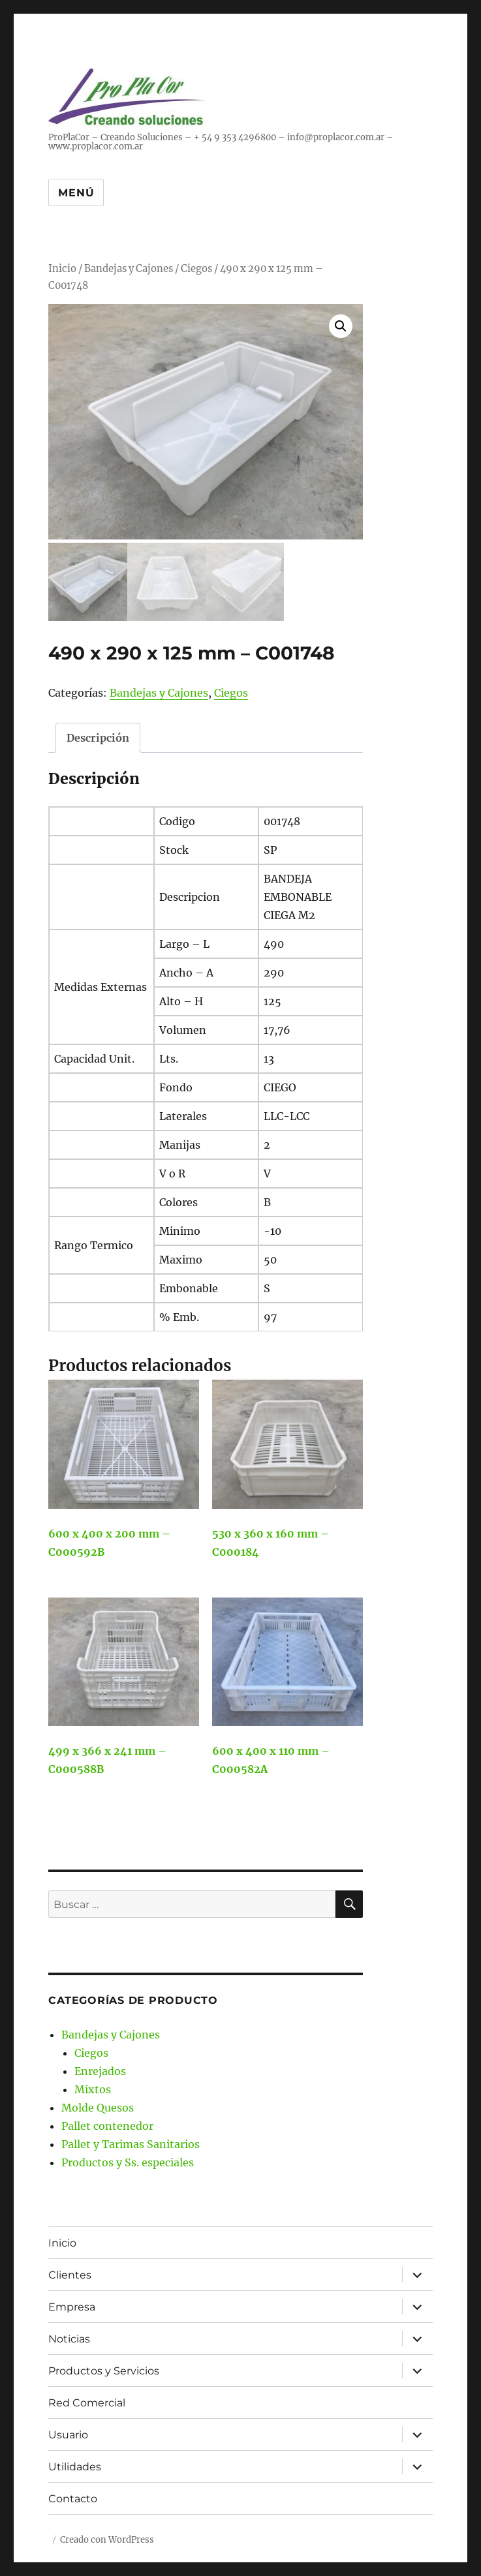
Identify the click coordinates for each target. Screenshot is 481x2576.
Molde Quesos (97, 2105)
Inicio (62, 269)
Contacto (72, 2495)
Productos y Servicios (103, 2367)
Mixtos (92, 2086)
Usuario (68, 2431)
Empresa (71, 2303)
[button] (340, 326)
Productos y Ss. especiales (127, 2159)
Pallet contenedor (107, 2123)
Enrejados (100, 2068)
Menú (76, 193)
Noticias (69, 2335)
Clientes (69, 2271)
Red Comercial (86, 2399)
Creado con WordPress (107, 2537)
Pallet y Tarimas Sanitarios (130, 2141)
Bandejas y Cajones (128, 269)
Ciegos (196, 269)
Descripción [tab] (98, 735)
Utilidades (74, 2463)
